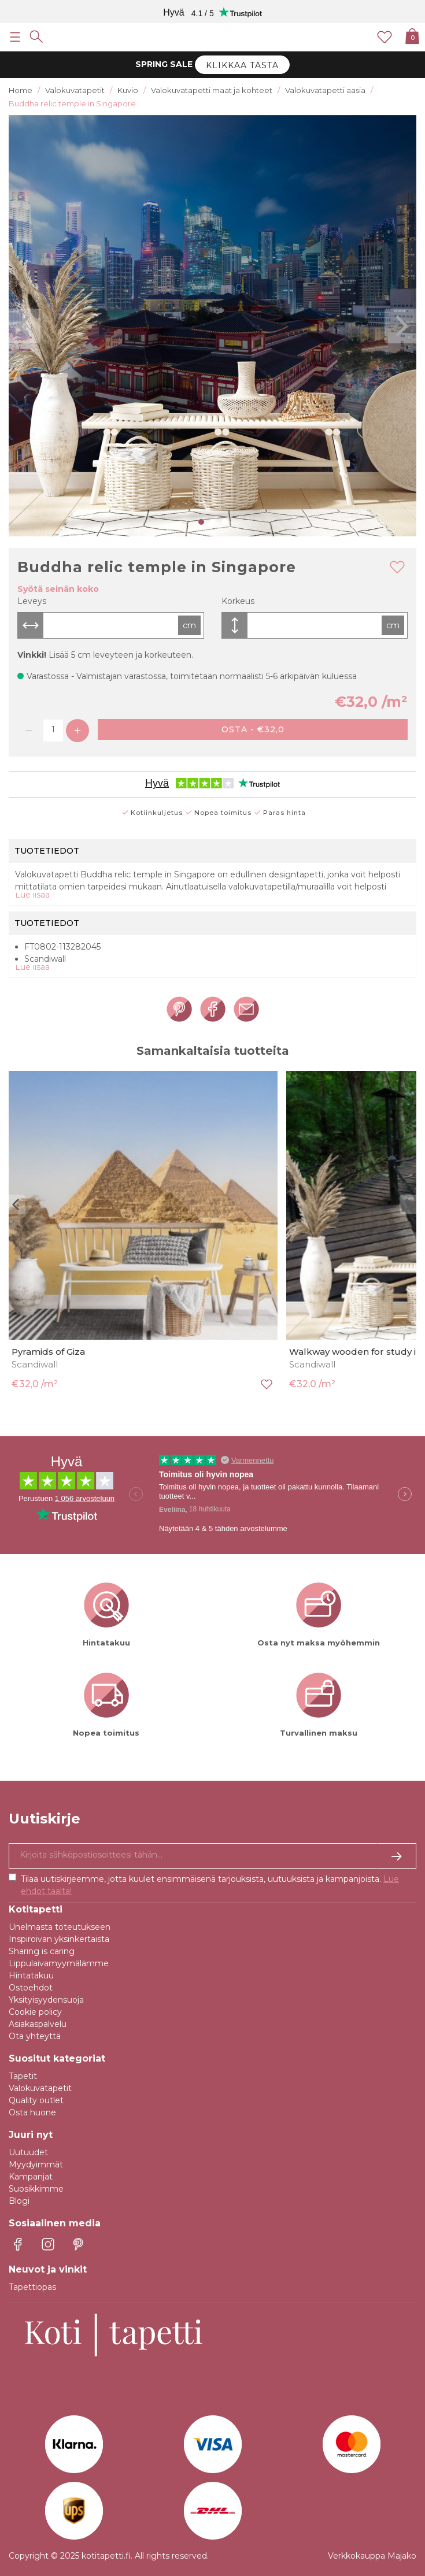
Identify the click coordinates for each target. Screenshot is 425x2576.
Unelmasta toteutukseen (59, 1927)
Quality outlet (36, 2100)
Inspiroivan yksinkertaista (59, 1939)
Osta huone (32, 2112)
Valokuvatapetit (40, 2088)
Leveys (31, 601)
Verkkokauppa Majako (372, 2556)
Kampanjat (31, 2176)
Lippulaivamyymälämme (59, 1963)
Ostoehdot (31, 1987)
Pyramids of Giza (48, 1351)
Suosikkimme (36, 2189)
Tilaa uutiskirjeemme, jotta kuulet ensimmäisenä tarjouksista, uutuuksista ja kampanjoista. (210, 1885)
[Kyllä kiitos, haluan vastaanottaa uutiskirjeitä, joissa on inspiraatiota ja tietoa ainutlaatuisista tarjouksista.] (212, 1856)
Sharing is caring (42, 1951)
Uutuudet (28, 2152)
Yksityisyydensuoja (46, 2000)
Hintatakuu (31, 1975)
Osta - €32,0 (252, 729)
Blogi (19, 2201)
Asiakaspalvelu (37, 2024)
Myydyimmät (36, 2164)
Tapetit (23, 2076)
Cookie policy (35, 2012)
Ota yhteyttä (35, 2036)
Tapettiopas (32, 2287)
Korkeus (237, 601)
